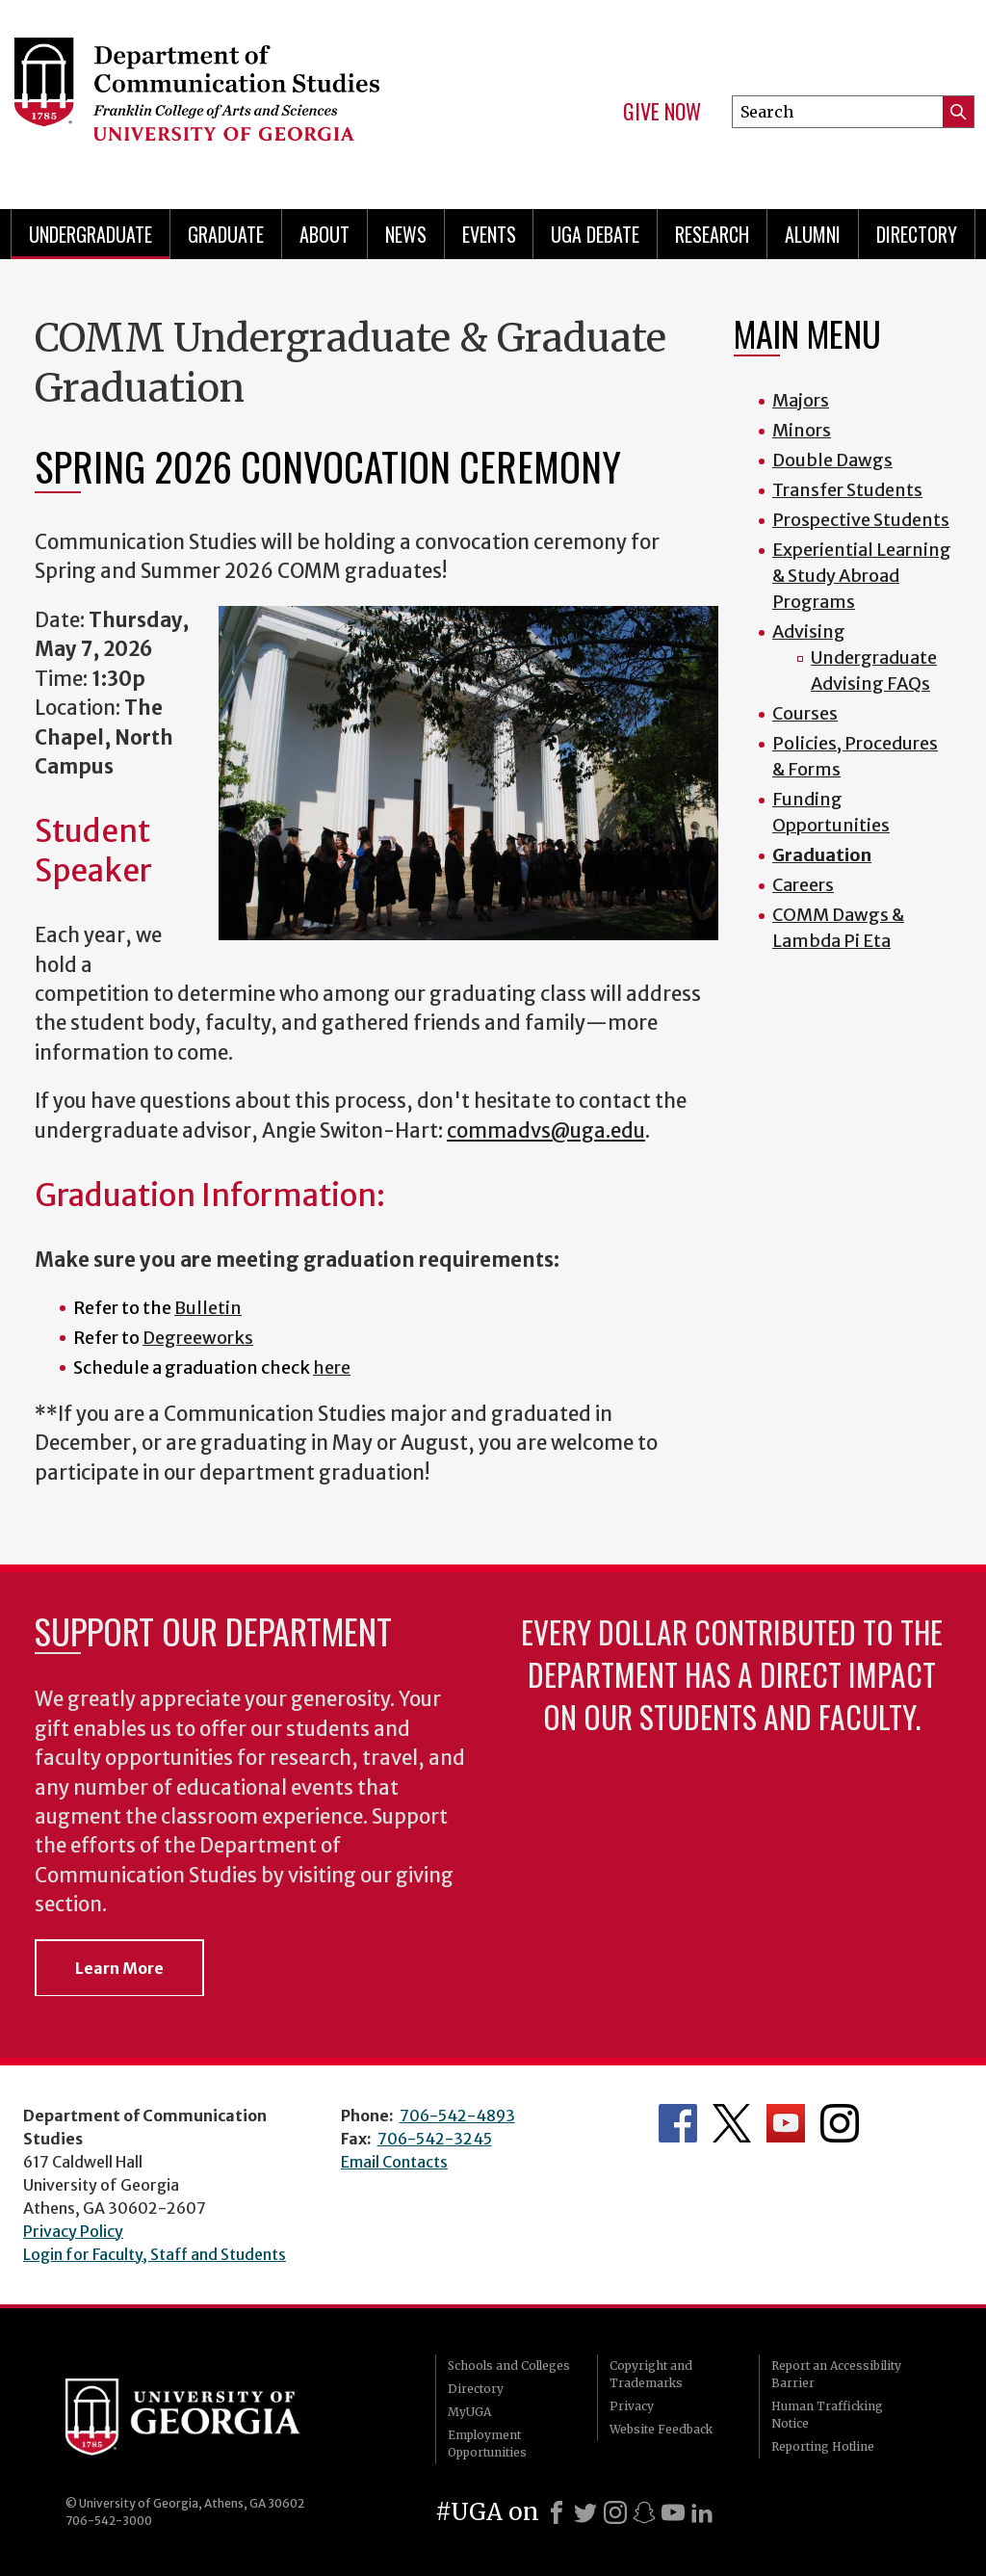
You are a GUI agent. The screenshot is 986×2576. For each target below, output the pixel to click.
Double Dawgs (832, 460)
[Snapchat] (644, 2512)
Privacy (632, 2406)
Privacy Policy (73, 2231)
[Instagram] (615, 2512)
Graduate (226, 234)
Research (712, 234)
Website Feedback (661, 2429)
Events (489, 234)
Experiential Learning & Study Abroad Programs (861, 576)
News (406, 234)
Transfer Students (847, 490)
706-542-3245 (434, 2138)
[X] (585, 2512)
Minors (801, 430)
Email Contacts (394, 2161)
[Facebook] (556, 2512)
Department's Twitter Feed (732, 2123)
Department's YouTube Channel (785, 2123)
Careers (803, 885)
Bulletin (208, 1308)
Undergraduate (90, 234)
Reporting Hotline (822, 2446)
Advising (808, 631)
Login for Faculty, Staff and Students (154, 2254)
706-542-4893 (457, 2115)
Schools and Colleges (509, 2365)
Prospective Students (860, 520)
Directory (916, 234)
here (331, 1367)
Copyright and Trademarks (651, 2374)
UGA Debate (595, 234)
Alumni (813, 234)
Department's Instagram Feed (839, 2123)
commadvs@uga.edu (546, 1130)
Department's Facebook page (678, 2123)
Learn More (119, 1968)
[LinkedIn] (702, 2512)
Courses (805, 713)
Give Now (662, 111)
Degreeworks (198, 1338)
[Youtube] (673, 2512)
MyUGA (469, 2412)
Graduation (821, 855)
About (324, 234)
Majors (800, 400)
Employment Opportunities (487, 2443)
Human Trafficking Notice (827, 2415)
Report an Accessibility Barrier (836, 2374)
